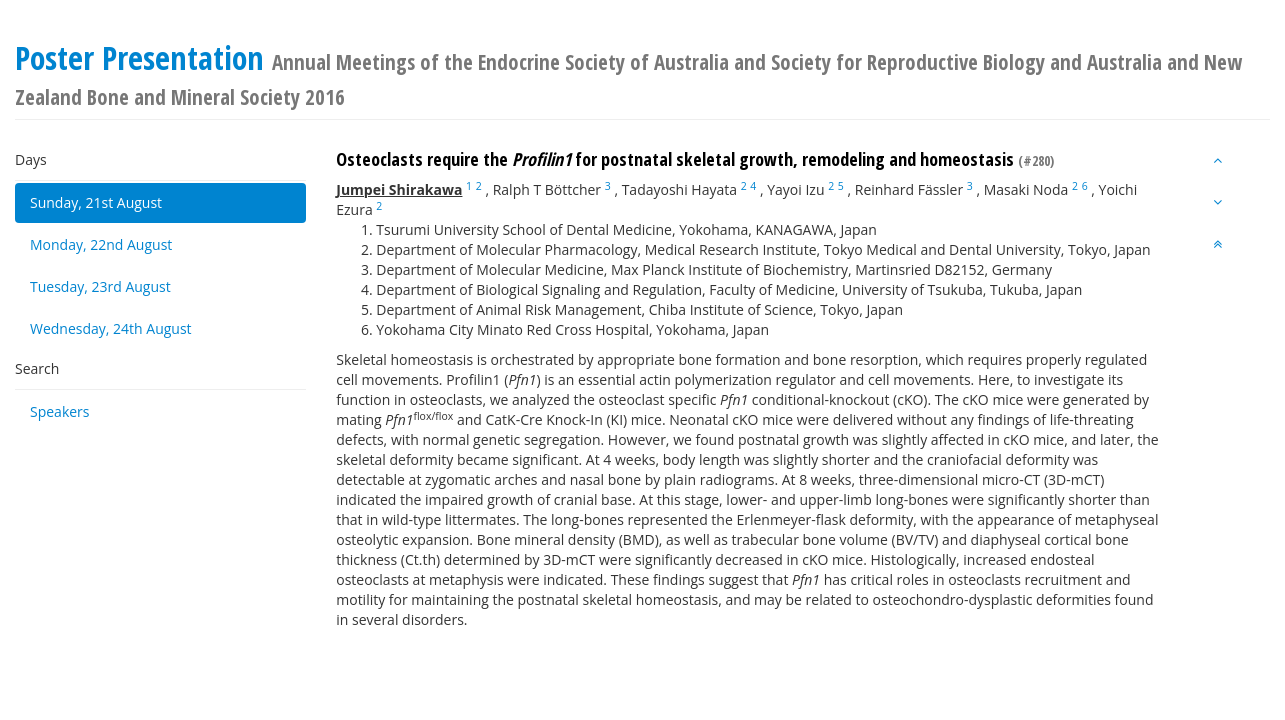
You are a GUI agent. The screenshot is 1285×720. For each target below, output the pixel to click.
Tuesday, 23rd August (100, 286)
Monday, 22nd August (101, 244)
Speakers (60, 411)
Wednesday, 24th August (111, 328)
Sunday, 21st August (96, 202)
